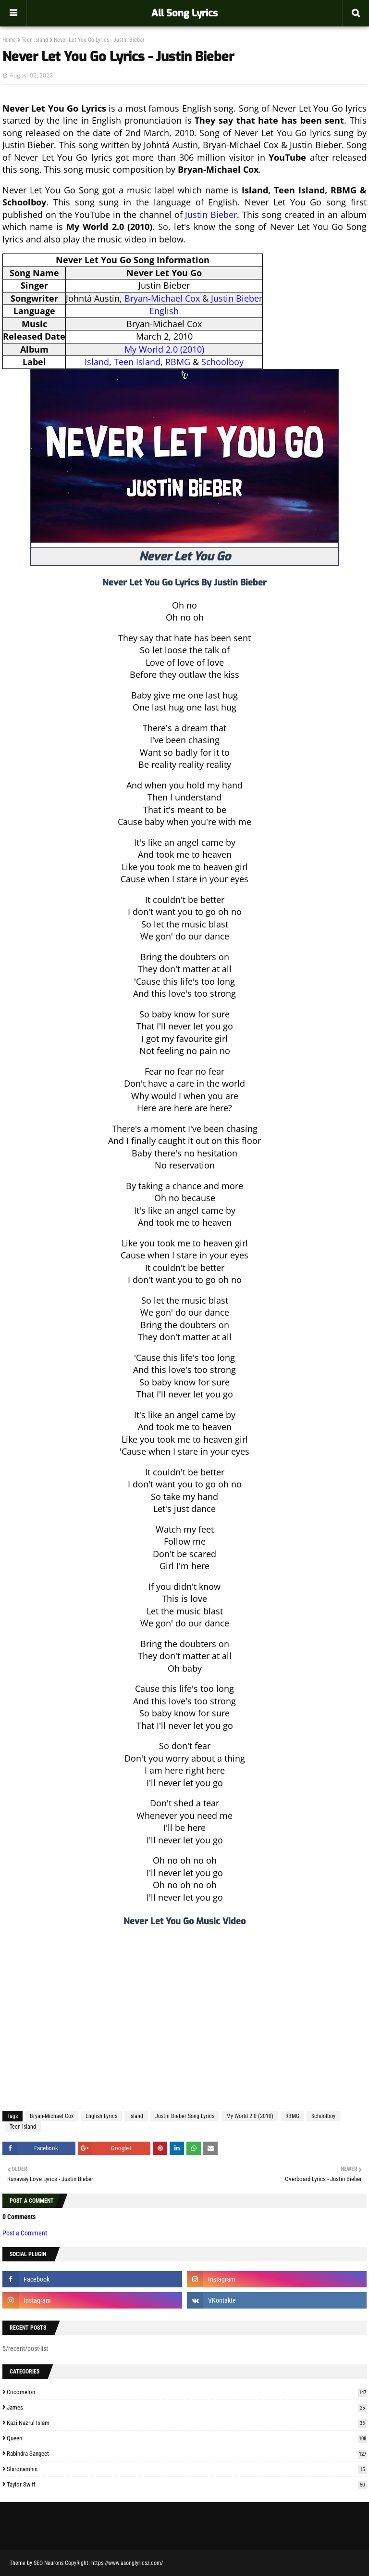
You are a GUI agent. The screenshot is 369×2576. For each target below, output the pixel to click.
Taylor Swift (187, 2484)
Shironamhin (187, 2469)
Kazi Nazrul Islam (187, 2422)
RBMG (177, 362)
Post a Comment (24, 2233)
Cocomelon (187, 2392)
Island (97, 362)
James (187, 2407)
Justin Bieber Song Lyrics (184, 2116)
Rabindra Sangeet (187, 2453)
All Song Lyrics (184, 13)
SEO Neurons (48, 2563)
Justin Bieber (211, 214)
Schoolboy (222, 362)
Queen (187, 2438)
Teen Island (35, 40)
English (164, 311)
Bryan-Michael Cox (162, 298)
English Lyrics (101, 2116)
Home (9, 40)
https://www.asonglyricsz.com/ (127, 2563)
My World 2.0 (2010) (164, 349)
